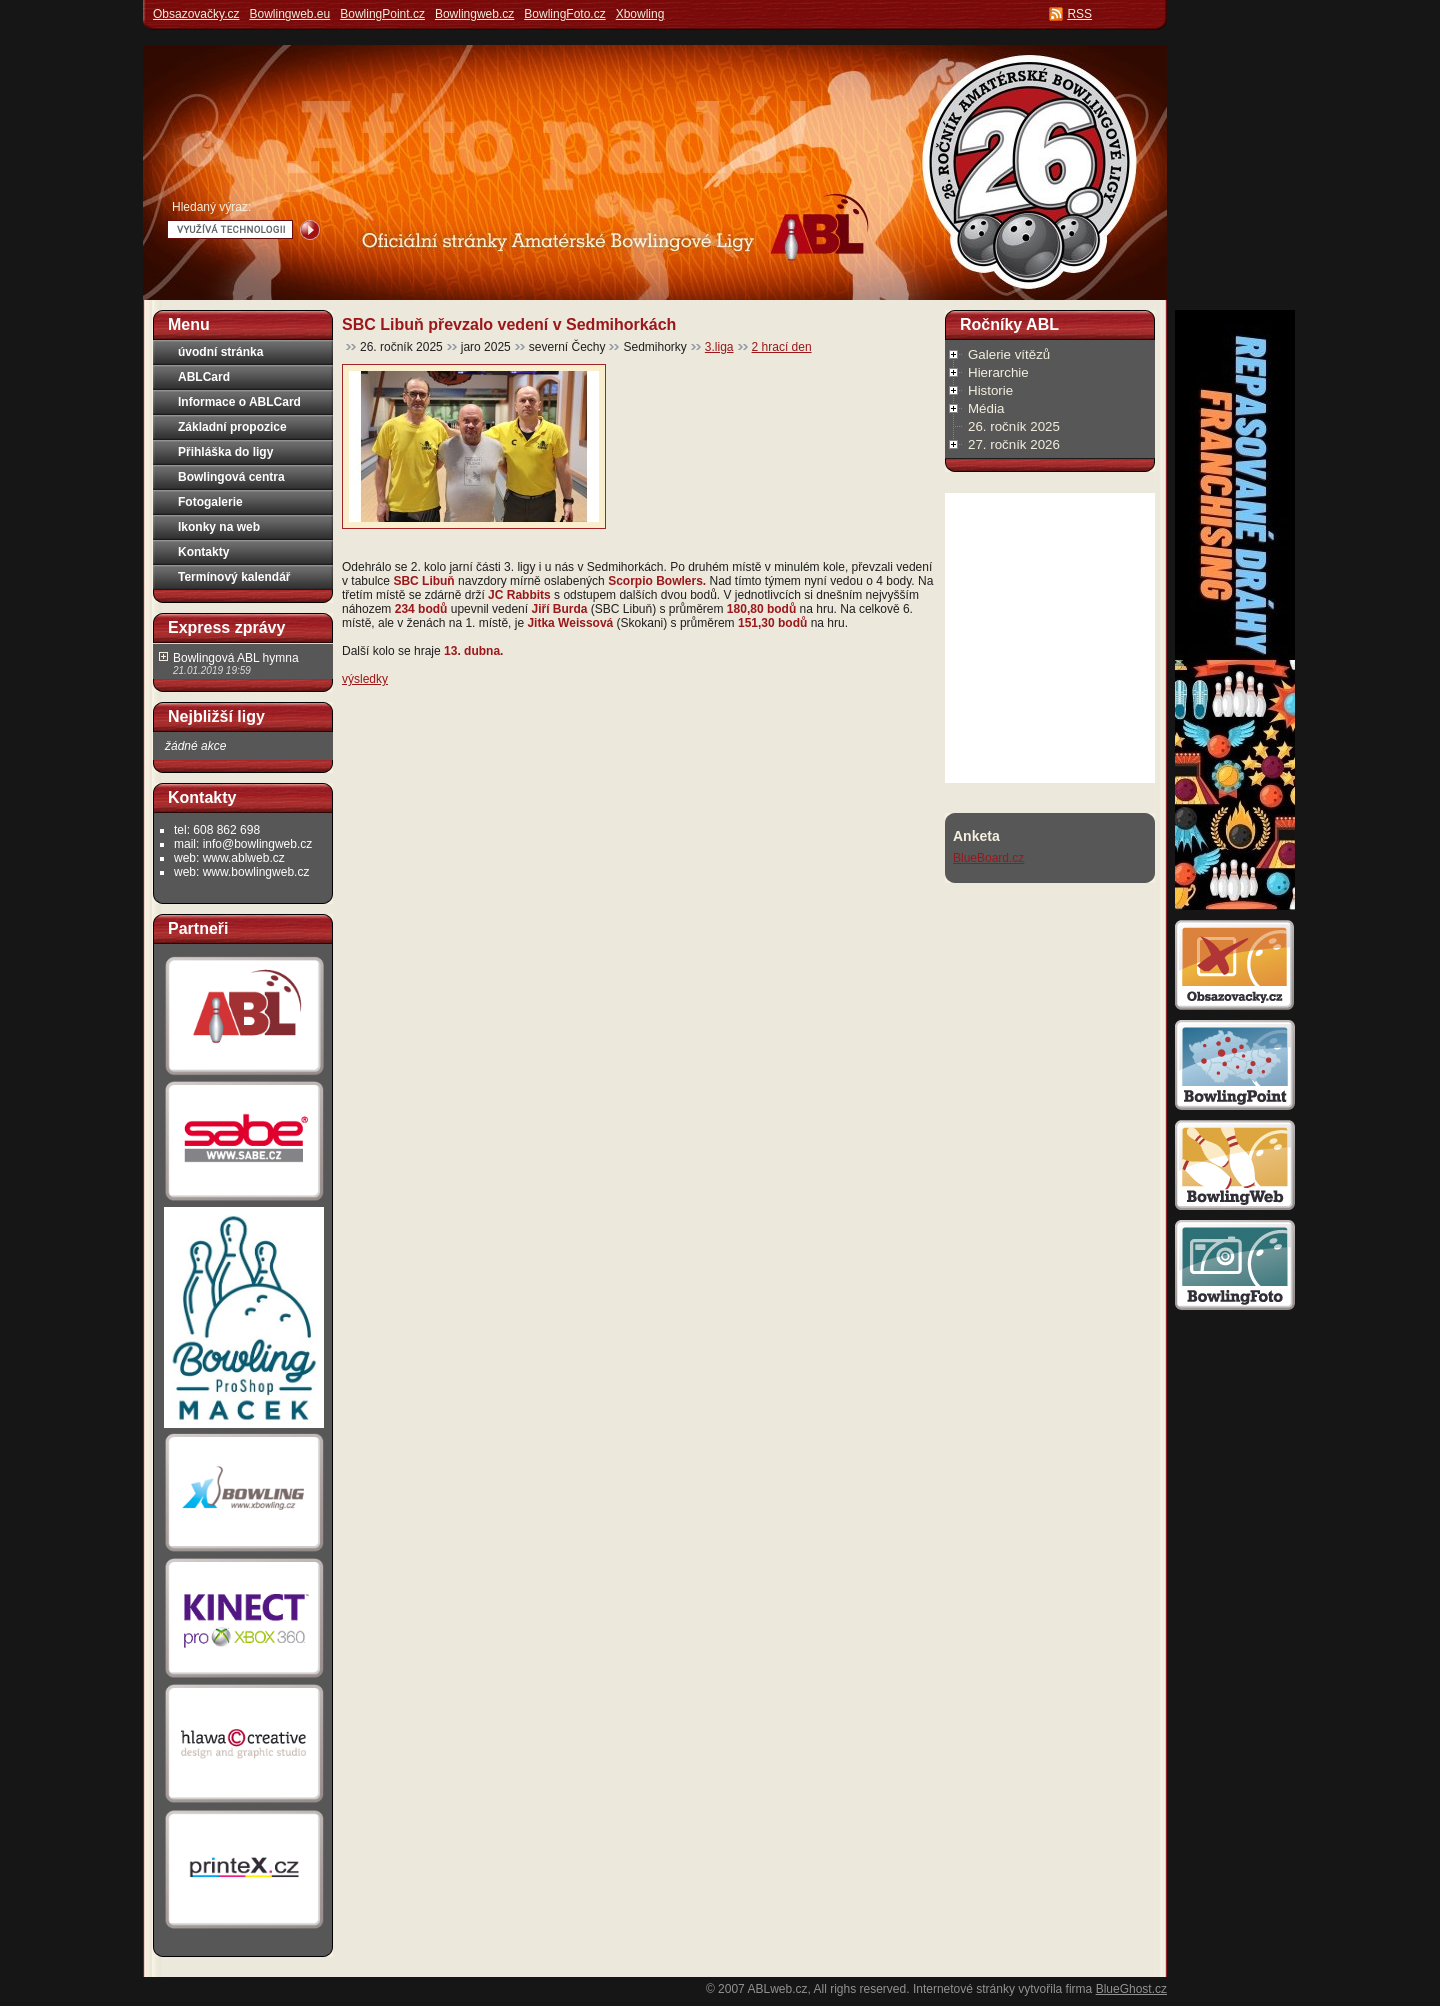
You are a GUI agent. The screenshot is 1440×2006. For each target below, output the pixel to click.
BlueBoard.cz (988, 858)
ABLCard (204, 377)
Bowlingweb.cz (474, 14)
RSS (1079, 14)
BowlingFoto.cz (564, 14)
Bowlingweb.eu (289, 14)
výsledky (365, 679)
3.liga (719, 347)
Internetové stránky (964, 1989)
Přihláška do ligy (225, 452)
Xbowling (640, 14)
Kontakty (203, 552)
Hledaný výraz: (211, 207)
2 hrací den (782, 347)
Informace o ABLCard (239, 402)
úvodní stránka (220, 352)
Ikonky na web (219, 527)
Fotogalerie (210, 502)
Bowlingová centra (231, 477)
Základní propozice (232, 427)
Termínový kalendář (234, 577)
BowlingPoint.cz (382, 14)
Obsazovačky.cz (196, 14)
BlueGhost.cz (1131, 1989)
